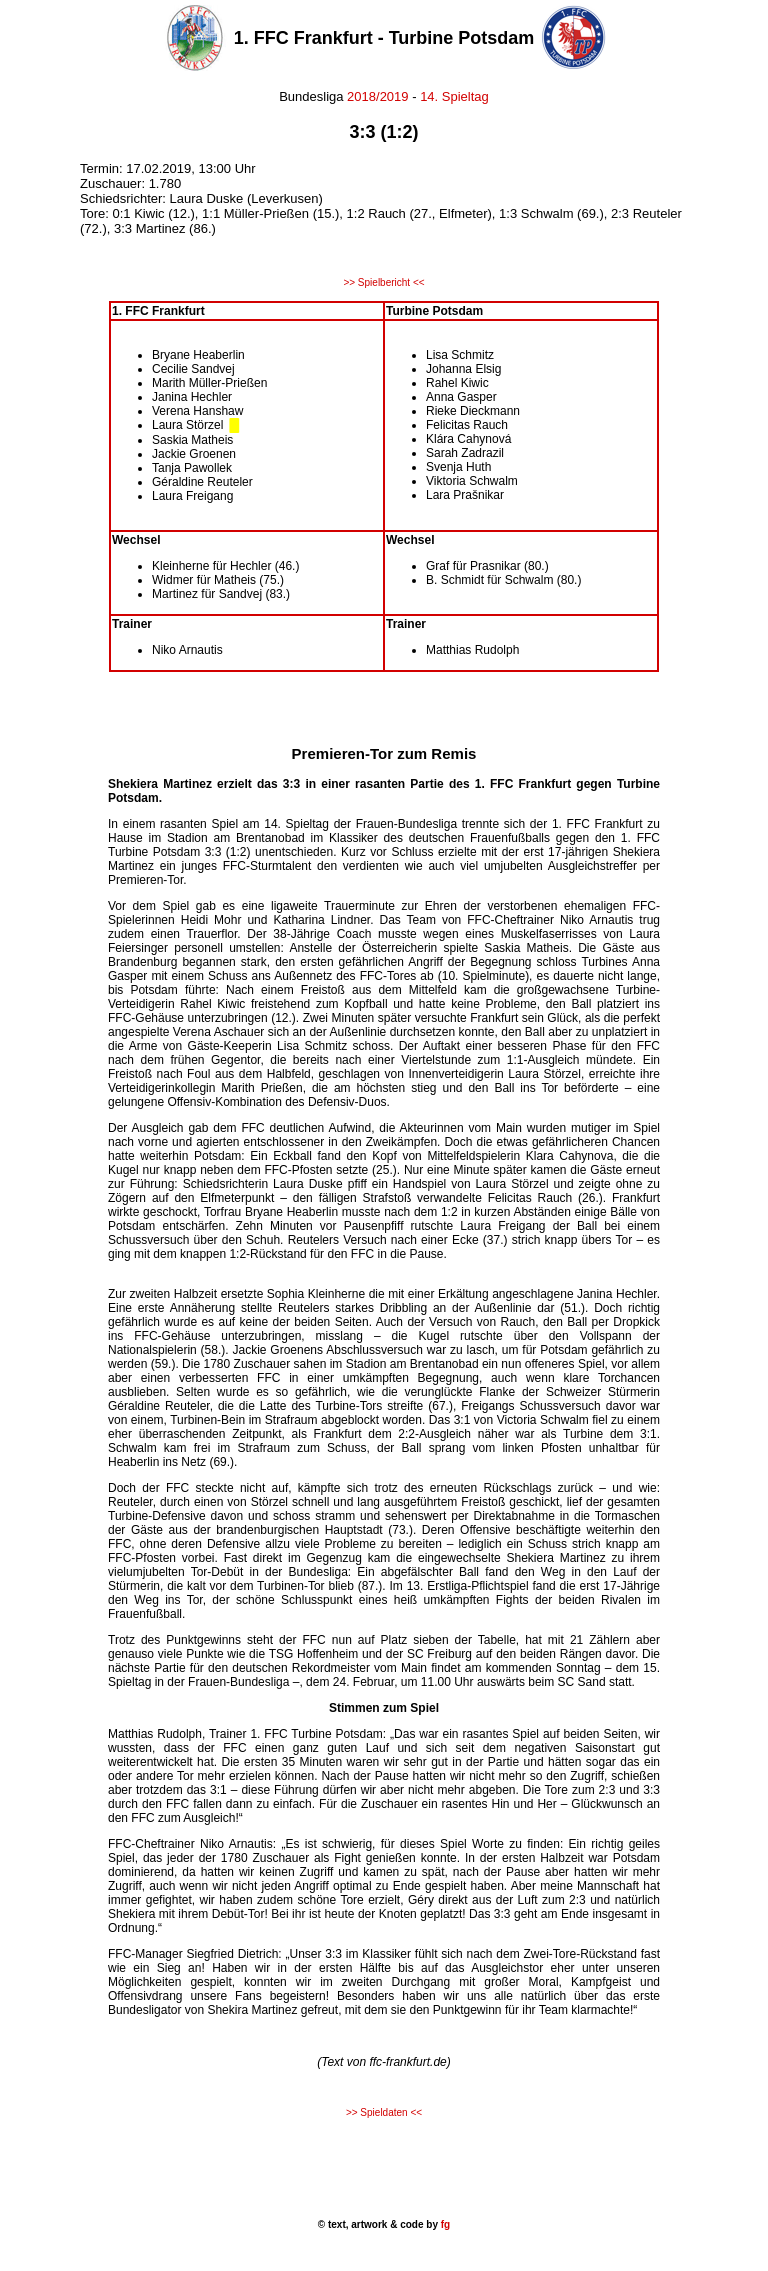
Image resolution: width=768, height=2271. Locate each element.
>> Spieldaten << (384, 2112)
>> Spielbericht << (383, 282)
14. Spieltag (454, 96)
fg (444, 2224)
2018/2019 (376, 96)
